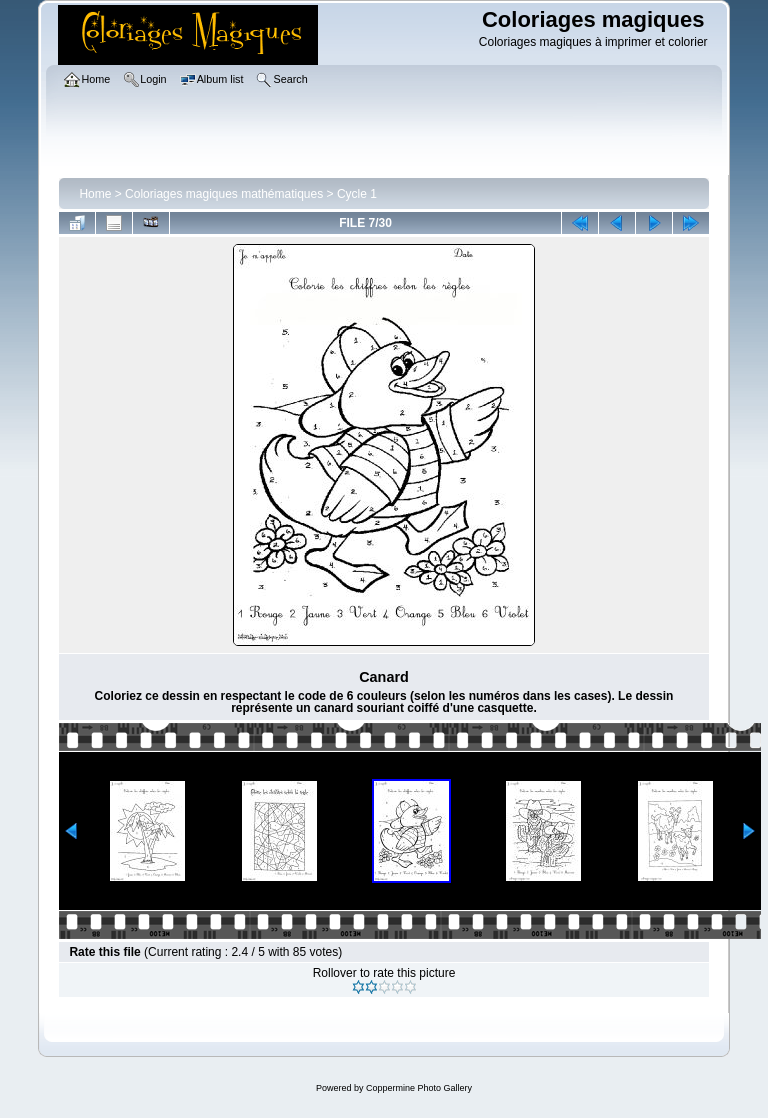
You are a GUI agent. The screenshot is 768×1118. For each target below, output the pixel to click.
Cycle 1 (357, 194)
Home (95, 194)
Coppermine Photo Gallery (419, 1088)
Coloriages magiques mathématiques (224, 194)
